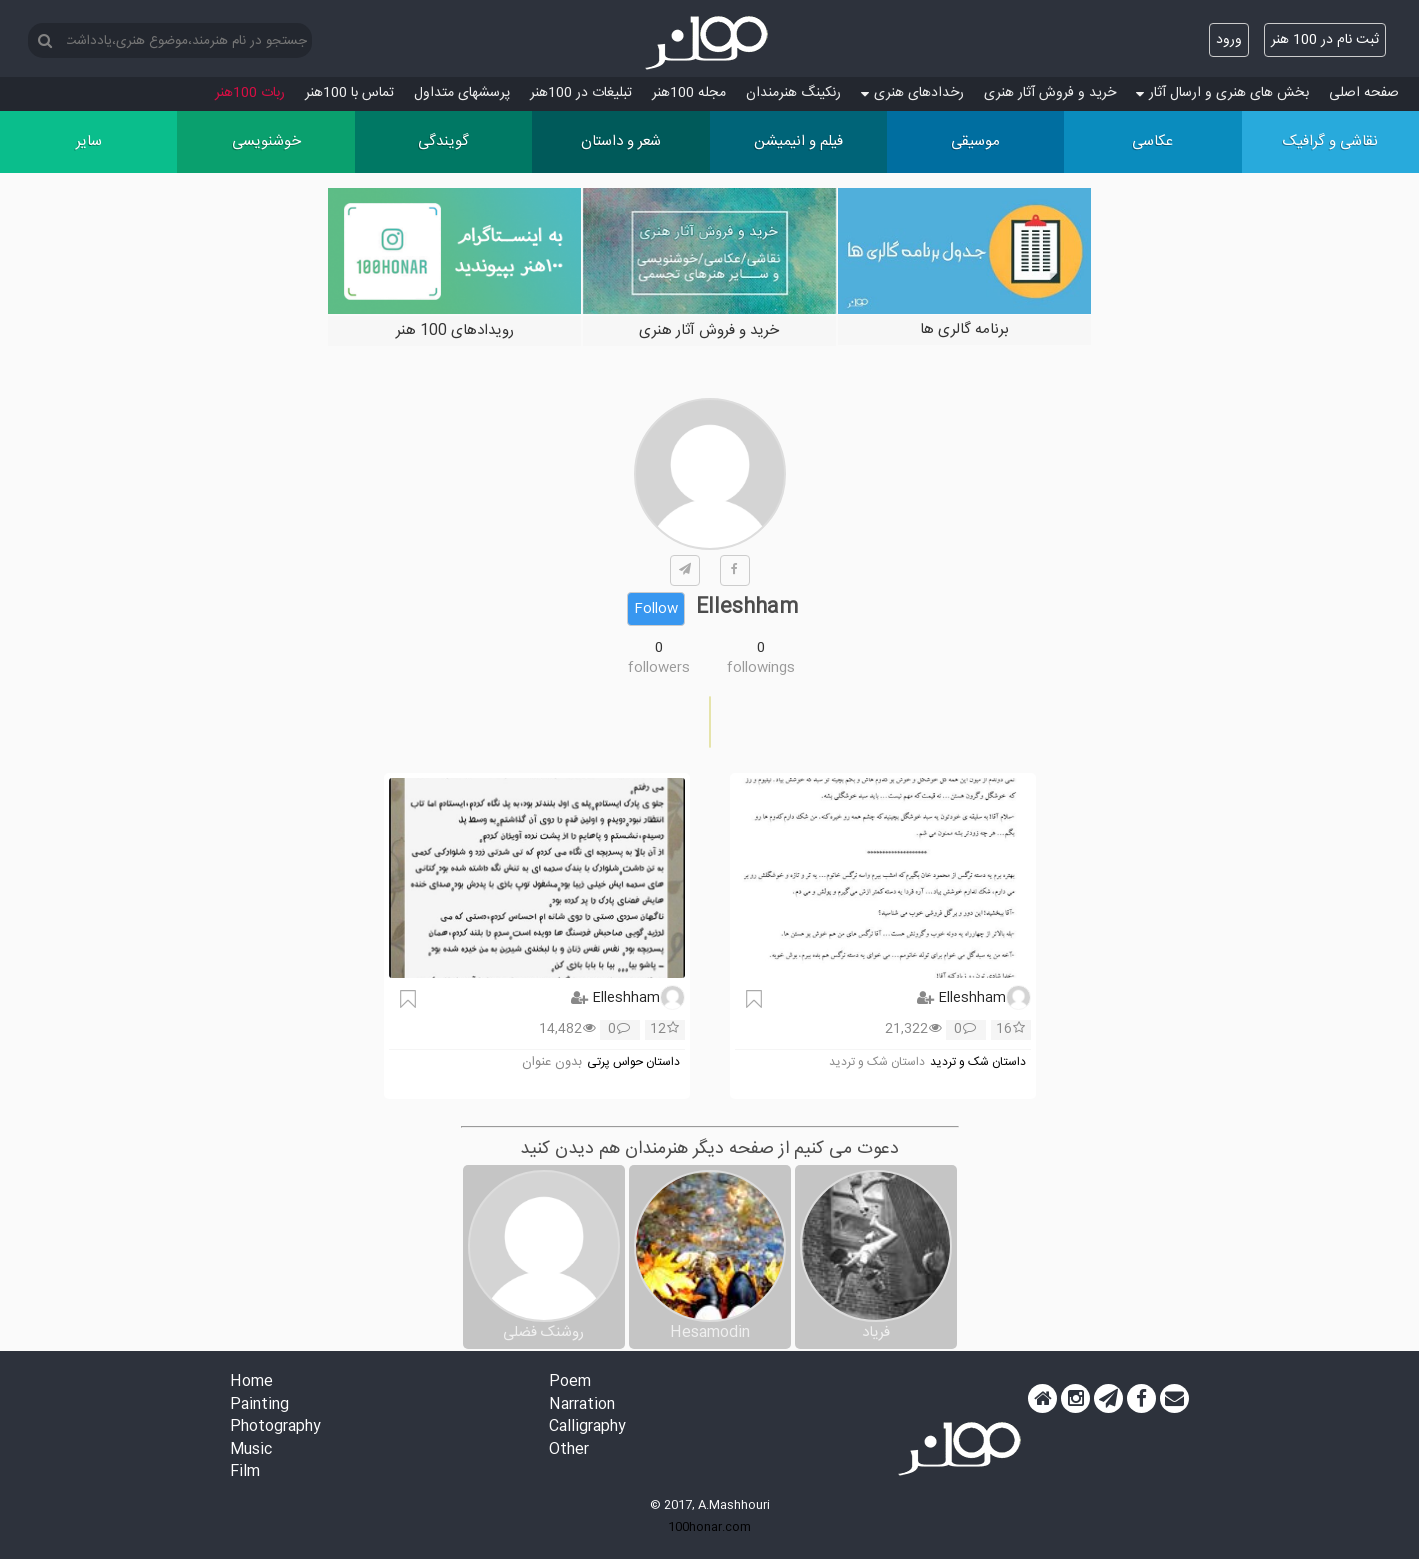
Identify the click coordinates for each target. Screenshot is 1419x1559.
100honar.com (709, 1527)
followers (659, 668)
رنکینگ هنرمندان (793, 93)
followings (761, 668)
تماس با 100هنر (349, 93)
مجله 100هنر (689, 93)
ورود (1229, 40)
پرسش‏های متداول (462, 93)
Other (569, 1450)
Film (245, 1472)
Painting (259, 1405)
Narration (582, 1405)
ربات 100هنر (250, 93)
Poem (570, 1382)
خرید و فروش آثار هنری (1050, 93)
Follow (656, 609)
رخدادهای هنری (912, 93)
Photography (275, 1427)
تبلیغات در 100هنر (581, 93)
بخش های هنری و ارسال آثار (1222, 93)
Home (251, 1382)
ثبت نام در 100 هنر (1325, 40)
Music (251, 1450)
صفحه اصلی (1364, 93)
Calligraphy (587, 1427)
